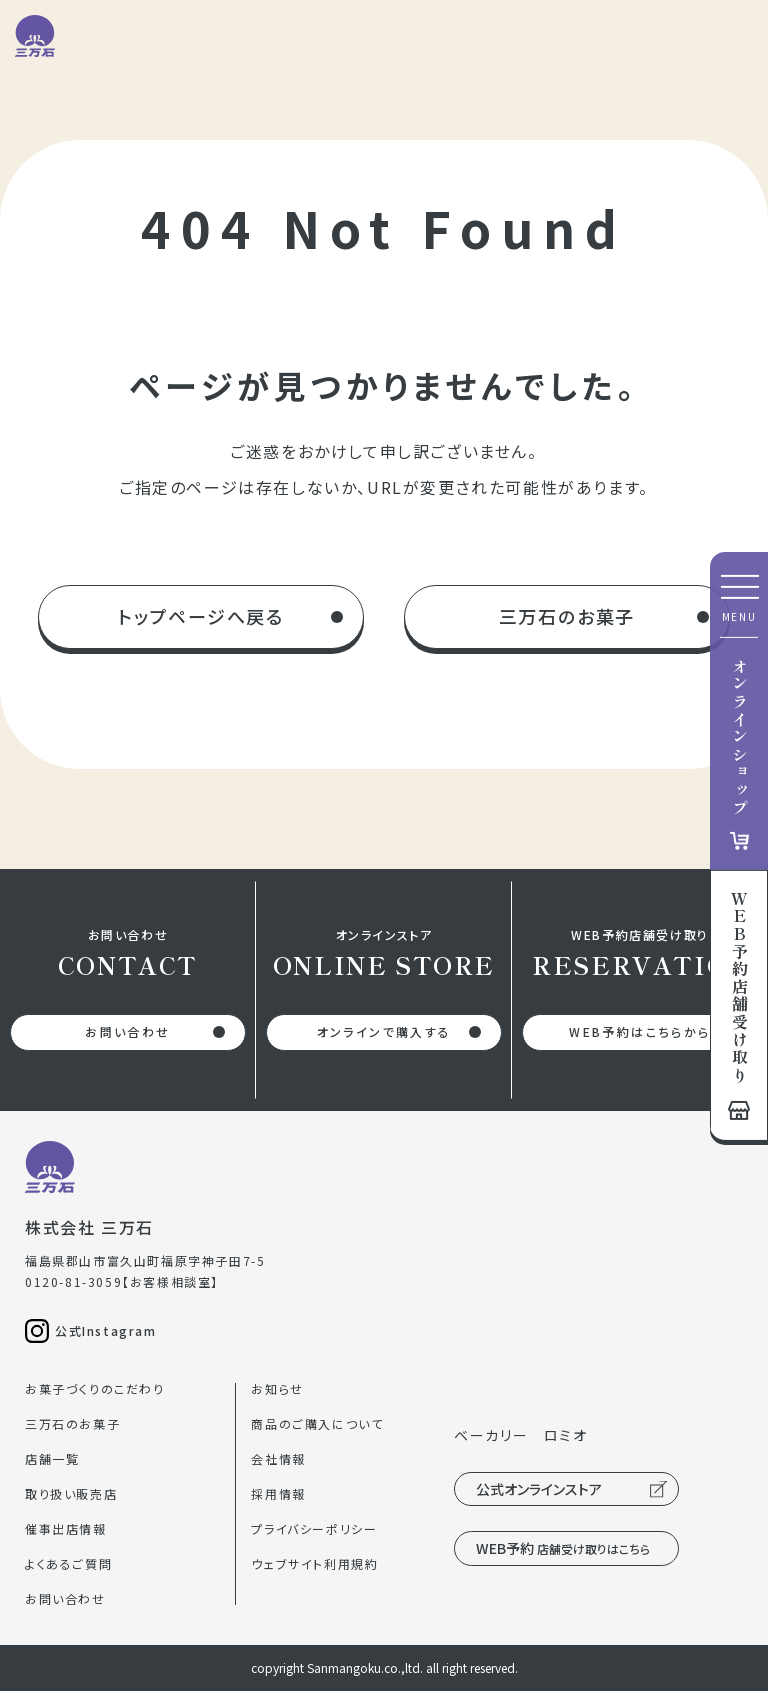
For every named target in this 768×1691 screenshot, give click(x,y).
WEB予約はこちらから (639, 1031)
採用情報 (278, 1493)
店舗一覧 (52, 1458)
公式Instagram (106, 1330)
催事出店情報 (66, 1528)
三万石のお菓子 (567, 616)
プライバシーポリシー (314, 1528)
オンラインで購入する (384, 1031)
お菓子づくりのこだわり (95, 1388)
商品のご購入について (317, 1423)
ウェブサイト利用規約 (314, 1563)
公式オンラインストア (539, 1489)
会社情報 (278, 1458)
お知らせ (277, 1388)
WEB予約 (563, 1548)
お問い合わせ (127, 1031)
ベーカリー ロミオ (520, 1435)
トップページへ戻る (201, 616)
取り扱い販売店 (71, 1493)
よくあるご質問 (68, 1563)
